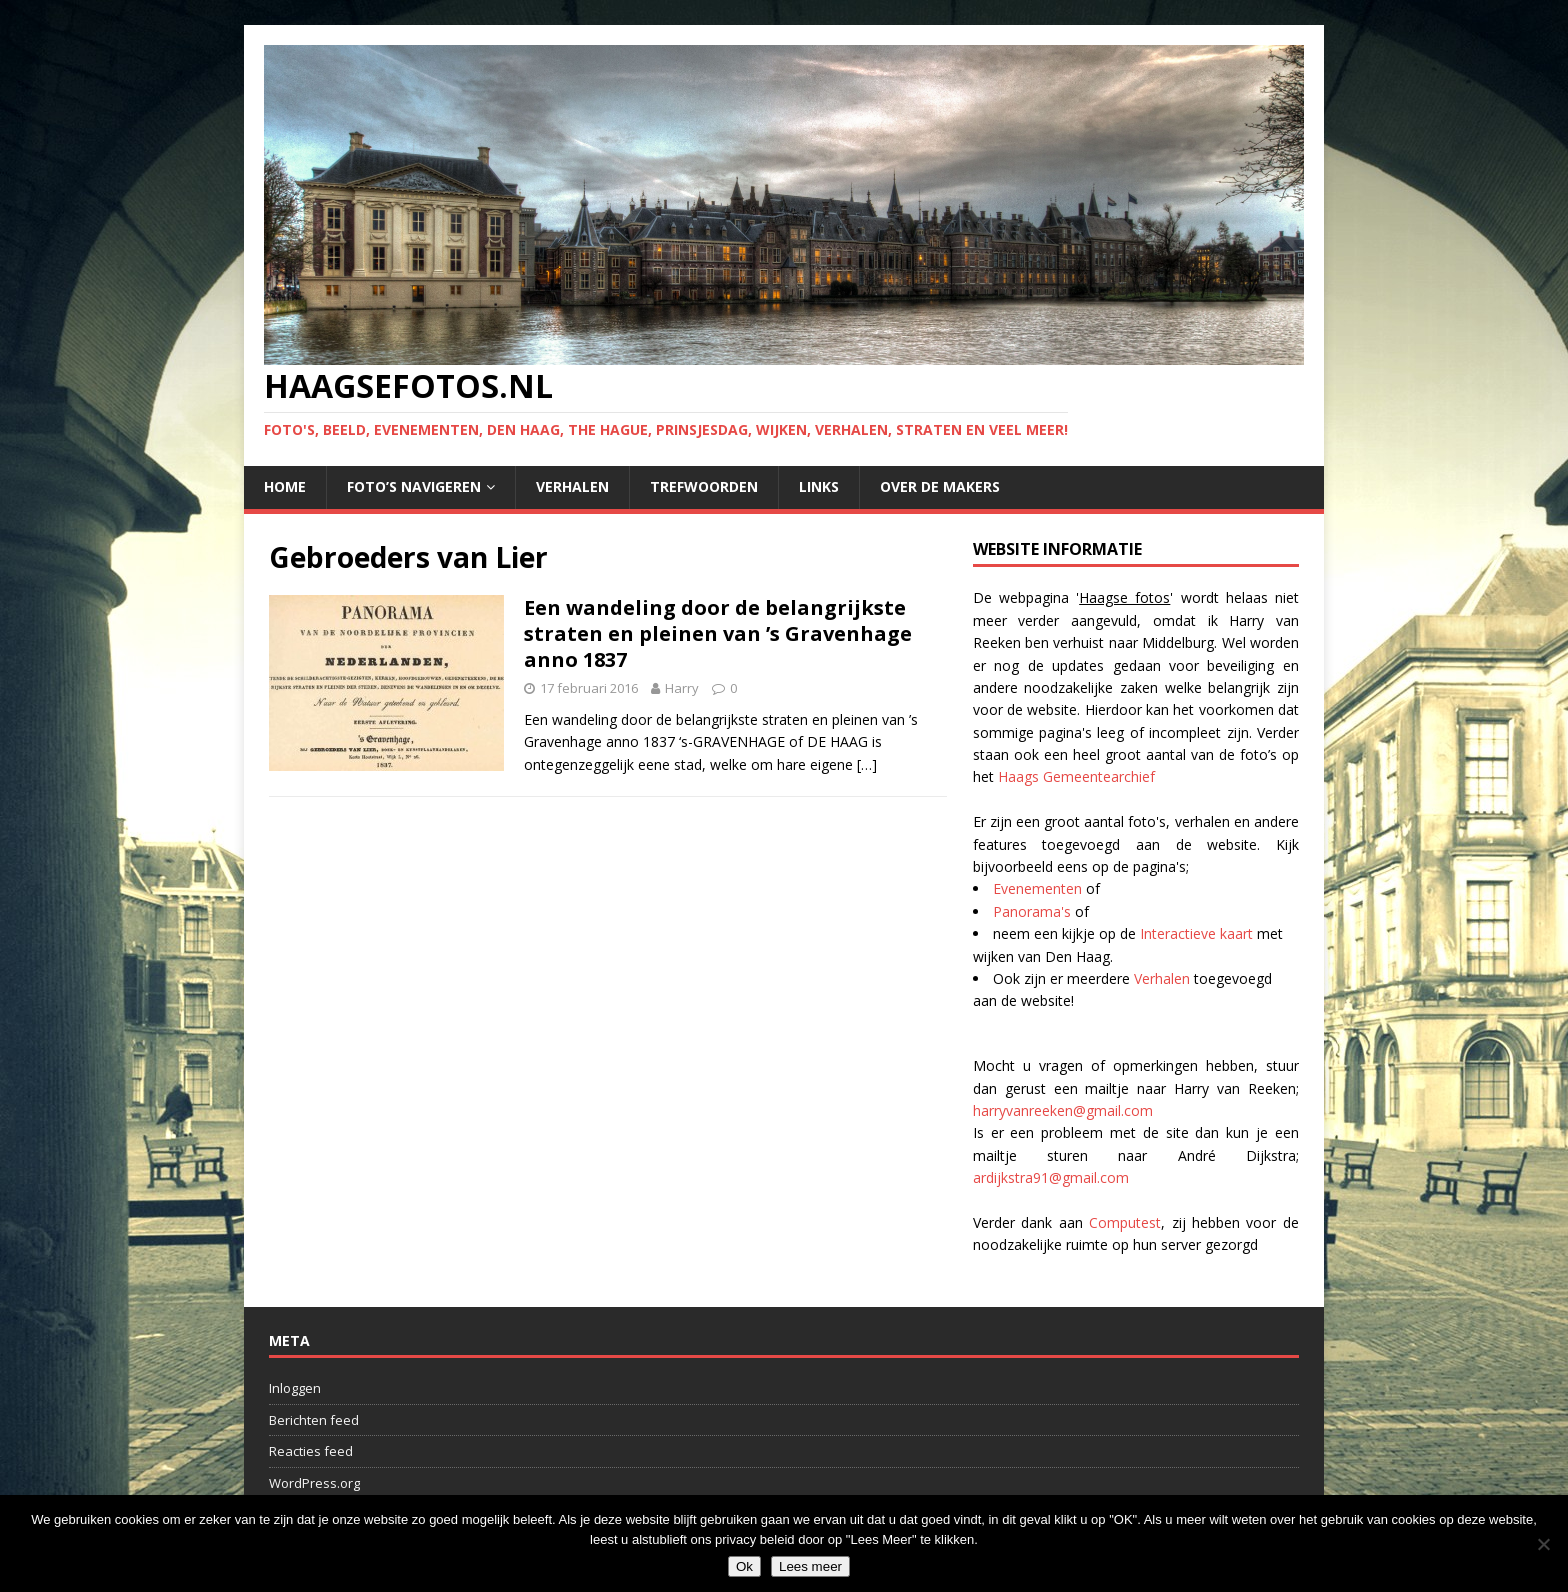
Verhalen (572, 486)
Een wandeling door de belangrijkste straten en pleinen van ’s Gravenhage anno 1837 (718, 633)
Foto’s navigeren (414, 486)
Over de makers (940, 486)
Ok (744, 1566)
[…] (867, 764)
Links (819, 486)
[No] (1543, 1544)
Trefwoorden (704, 486)
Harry (682, 688)
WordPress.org (314, 1483)
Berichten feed (314, 1420)
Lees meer (810, 1566)
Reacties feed (311, 1451)
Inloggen (295, 1388)
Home (285, 486)
